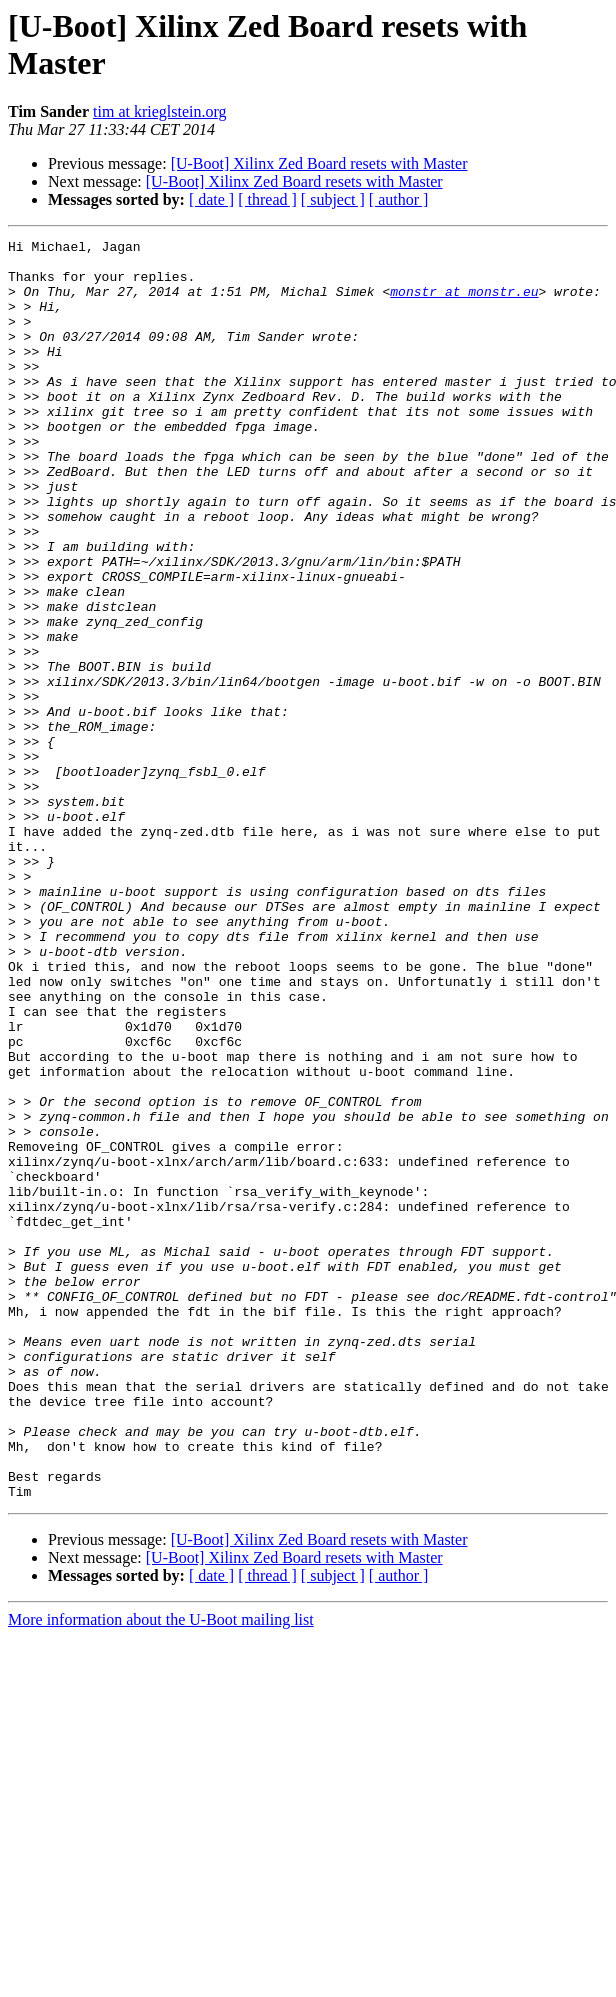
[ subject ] (333, 199)
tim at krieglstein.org (159, 111)
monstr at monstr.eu (464, 303)
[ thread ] (267, 199)
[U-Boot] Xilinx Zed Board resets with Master (319, 163)
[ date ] (211, 199)
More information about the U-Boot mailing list (161, 1871)
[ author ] (399, 199)
